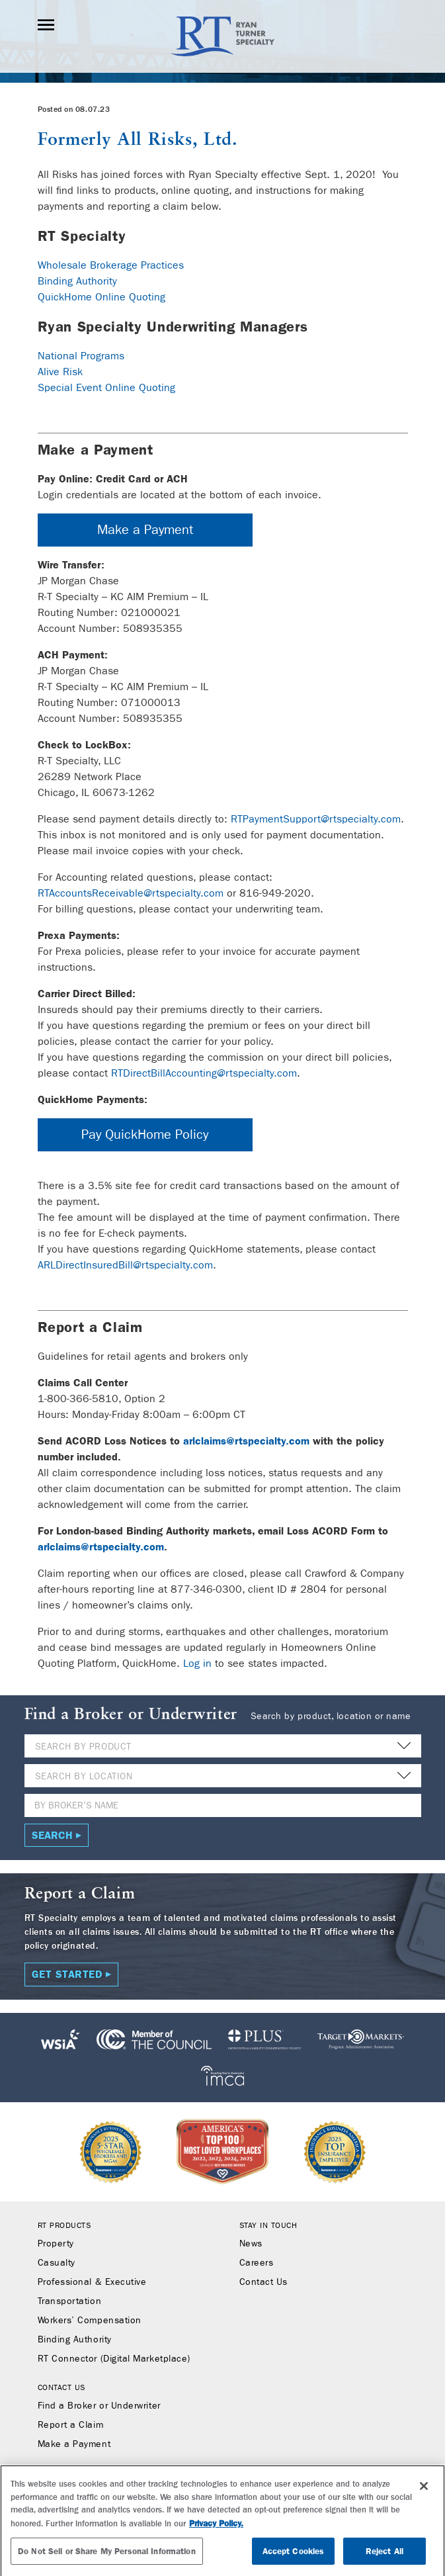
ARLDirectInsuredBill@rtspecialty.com (125, 1265)
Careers (256, 2263)
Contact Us (263, 2282)
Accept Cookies (294, 2556)
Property (56, 2243)
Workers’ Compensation (90, 2320)
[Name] (222, 1805)
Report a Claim (71, 2425)
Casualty (56, 2263)
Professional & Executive (92, 2282)
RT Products (64, 2225)
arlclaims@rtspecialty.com (246, 1441)
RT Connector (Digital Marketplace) (114, 2359)
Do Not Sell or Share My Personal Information (107, 2556)
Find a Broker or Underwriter (99, 2406)
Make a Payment (145, 529)
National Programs (81, 355)
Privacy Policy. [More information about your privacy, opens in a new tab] (216, 2529)
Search (52, 1835)
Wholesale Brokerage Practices (111, 265)
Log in (197, 1663)
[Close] (423, 2491)
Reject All (384, 2556)
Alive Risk (60, 371)
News (251, 2243)
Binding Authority (77, 281)
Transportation (70, 2301)
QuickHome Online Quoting (101, 296)
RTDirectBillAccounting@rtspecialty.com (204, 1073)
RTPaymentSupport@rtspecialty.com (316, 819)
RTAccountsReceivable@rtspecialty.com (130, 893)
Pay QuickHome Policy (144, 1134)
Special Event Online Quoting (106, 387)
